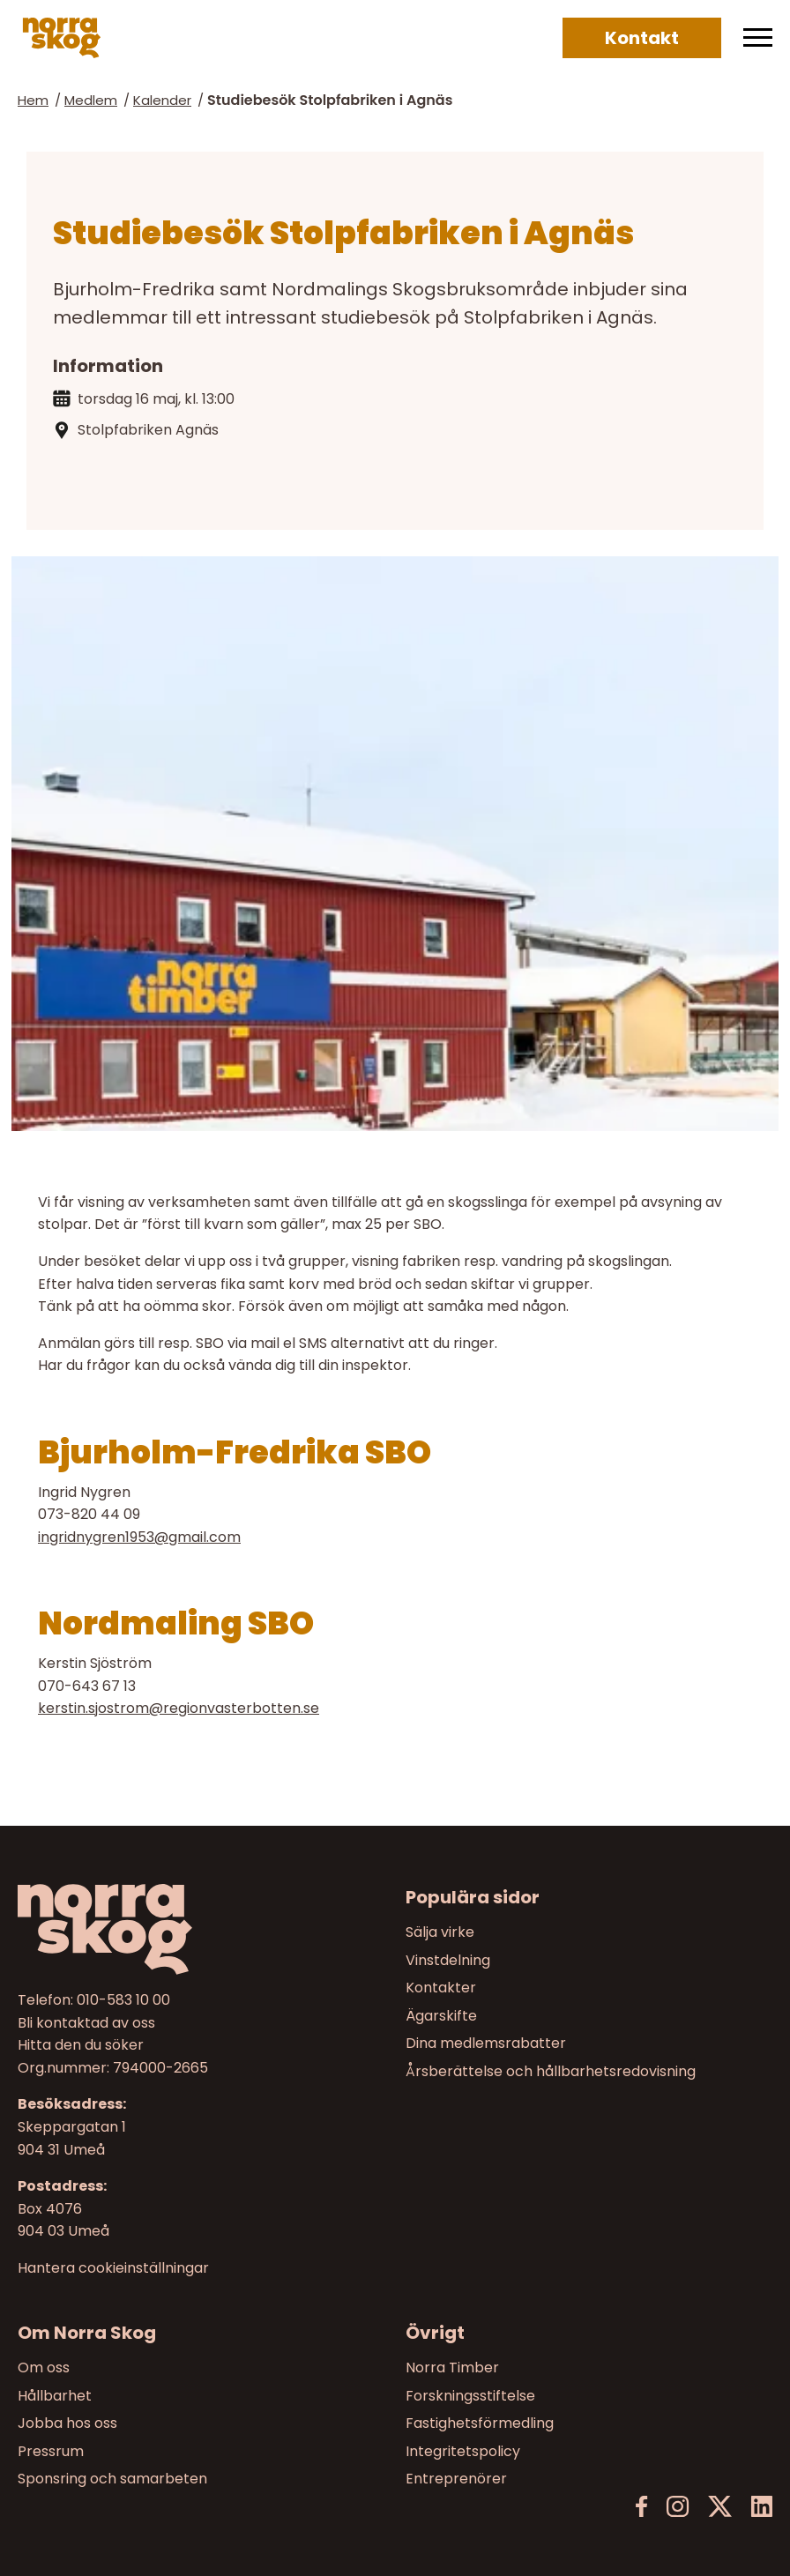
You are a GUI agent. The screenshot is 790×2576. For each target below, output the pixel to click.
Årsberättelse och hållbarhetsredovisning (551, 2071)
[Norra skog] (62, 38)
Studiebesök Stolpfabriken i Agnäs (329, 100)
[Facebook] (642, 2507)
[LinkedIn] (761, 2507)
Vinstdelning (448, 1959)
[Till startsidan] (201, 1929)
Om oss (44, 2367)
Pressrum (51, 2451)
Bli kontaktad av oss (86, 2022)
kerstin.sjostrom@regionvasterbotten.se (178, 1708)
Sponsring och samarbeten (112, 2479)
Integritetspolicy (463, 2451)
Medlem (90, 100)
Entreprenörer (456, 2479)
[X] (720, 2507)
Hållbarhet (55, 2396)
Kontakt (642, 38)
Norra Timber (452, 2367)
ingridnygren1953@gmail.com (139, 1537)
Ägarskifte (441, 2016)
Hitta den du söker (81, 2045)
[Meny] (757, 38)
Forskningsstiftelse (470, 2396)
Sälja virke (440, 1932)
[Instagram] (677, 2507)
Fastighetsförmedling (480, 2424)
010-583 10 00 (123, 2000)
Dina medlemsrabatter (486, 2043)
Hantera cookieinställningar (113, 2268)
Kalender (162, 100)
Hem (33, 100)
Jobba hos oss (67, 2424)
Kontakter (441, 1987)
